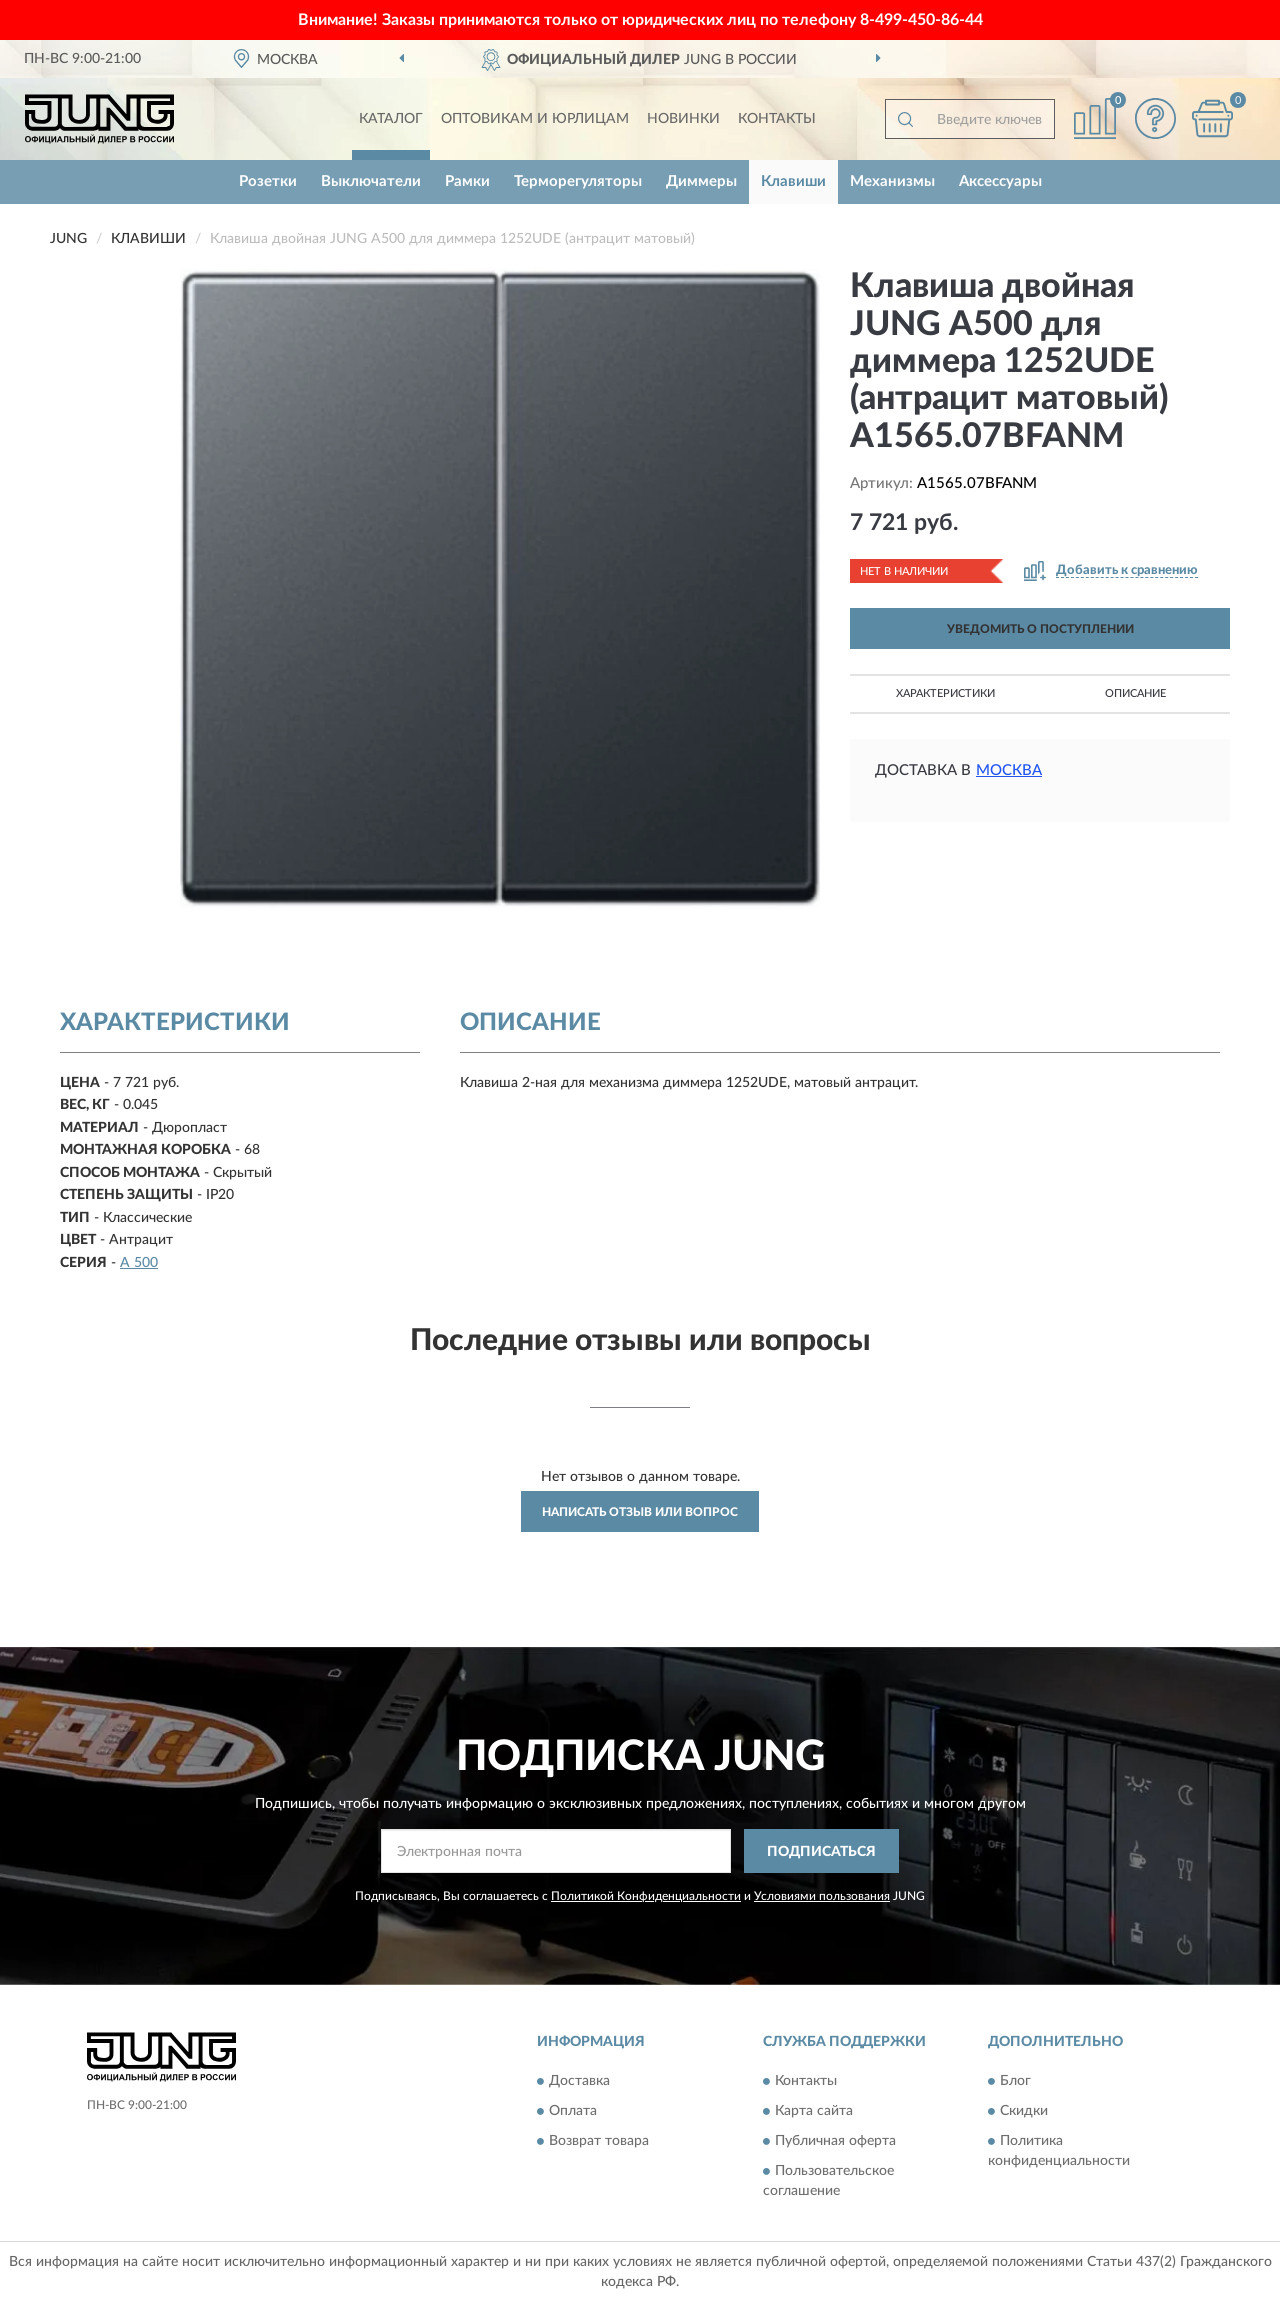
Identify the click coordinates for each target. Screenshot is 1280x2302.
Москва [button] (1009, 770)
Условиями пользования (822, 1896)
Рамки (467, 181)
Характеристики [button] (945, 693)
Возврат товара (599, 2141)
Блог (1015, 2081)
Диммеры (701, 181)
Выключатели (371, 181)
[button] (1155, 118)
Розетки (268, 181)
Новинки (683, 119)
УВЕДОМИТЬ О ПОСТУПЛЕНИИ (1040, 629)
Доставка (579, 2081)
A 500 (139, 1263)
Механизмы (892, 181)
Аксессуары (1000, 181)
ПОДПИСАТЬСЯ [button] (821, 1852)
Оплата (573, 2111)
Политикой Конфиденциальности (646, 1896)
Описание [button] (1135, 693)
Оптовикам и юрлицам (535, 119)
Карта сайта (814, 2111)
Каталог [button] (391, 119)
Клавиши (793, 181)
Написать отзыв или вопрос (640, 1512)
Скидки (1024, 2111)
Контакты (777, 119)
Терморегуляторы (578, 181)
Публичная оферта (835, 2141)
